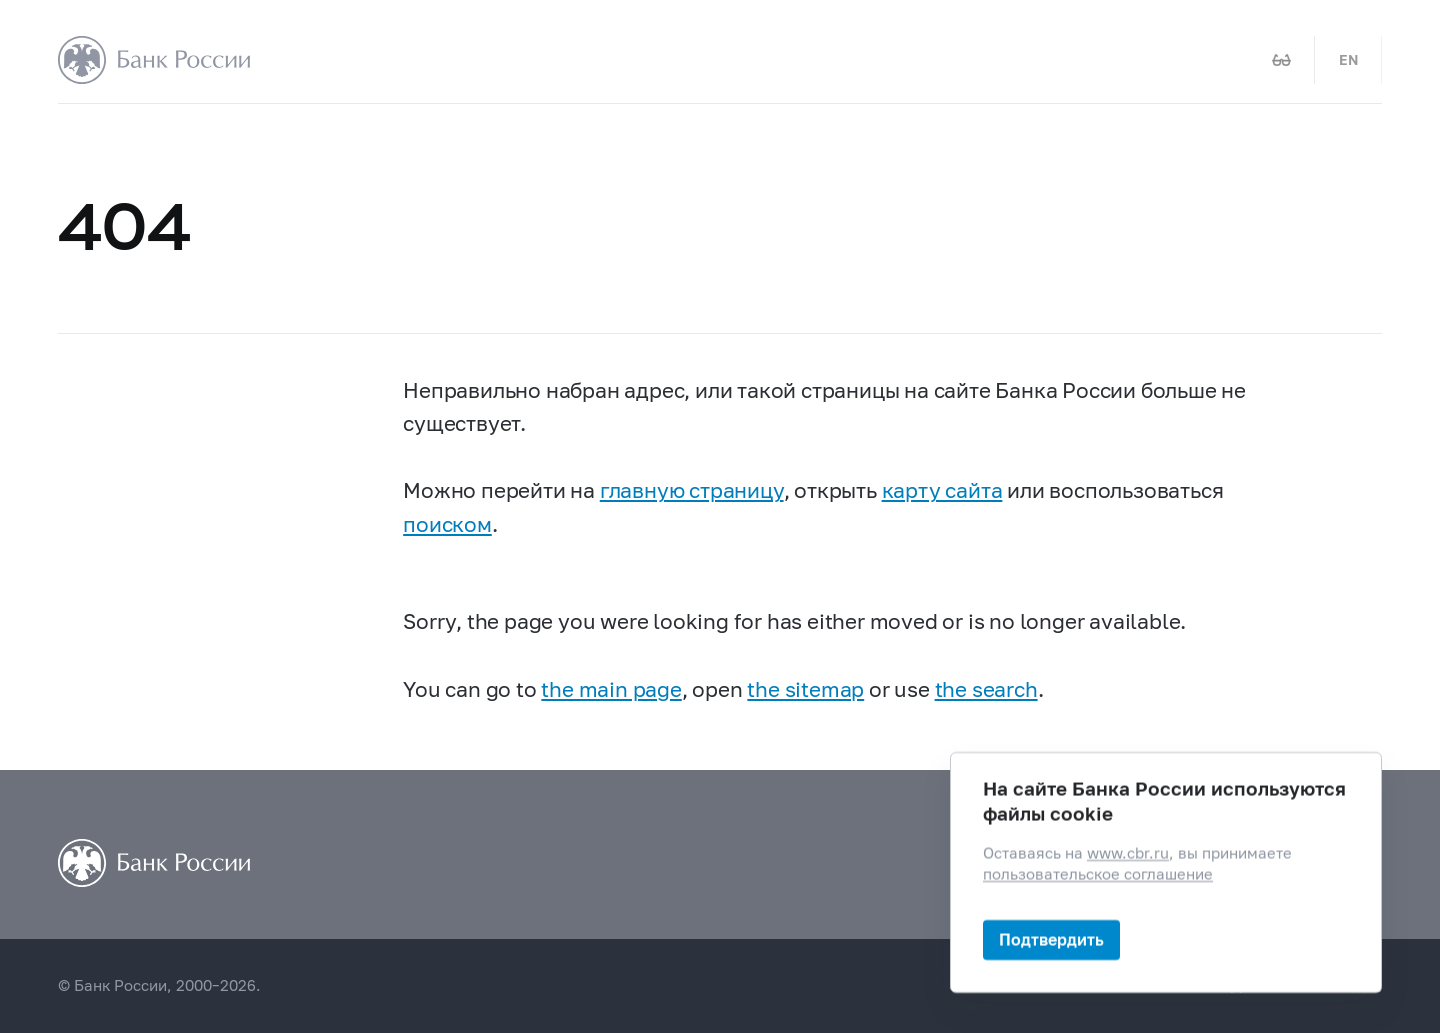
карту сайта (942, 490)
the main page (611, 689)
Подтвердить (1051, 939)
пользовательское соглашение (1098, 874)
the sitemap (805, 689)
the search (986, 689)
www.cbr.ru (1128, 853)
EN (1348, 60)
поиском (447, 524)
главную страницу (692, 490)
